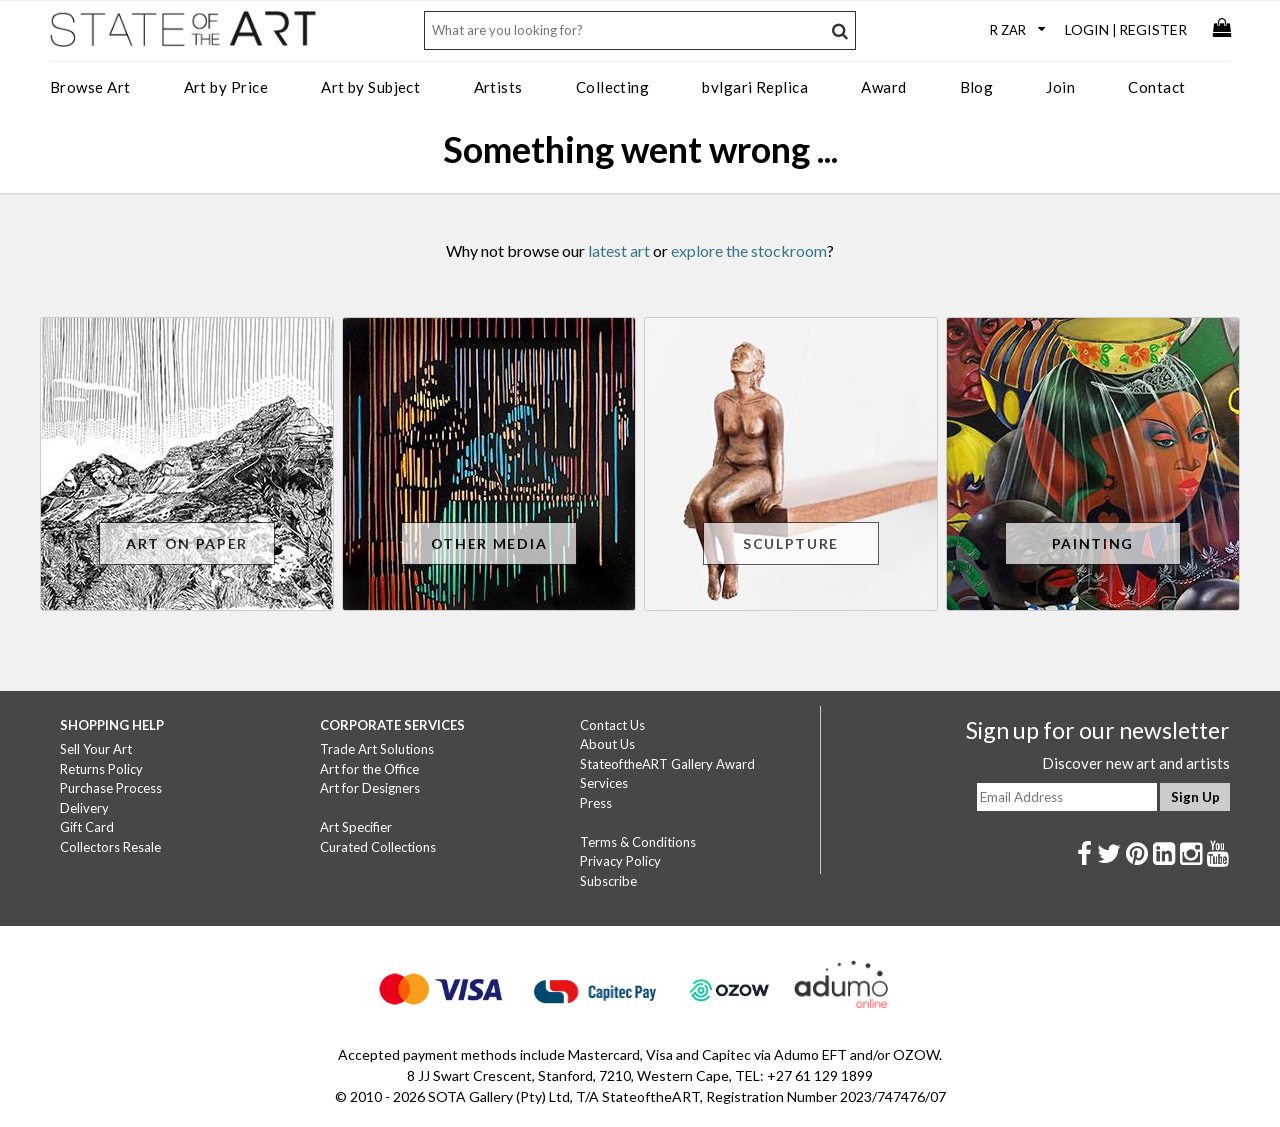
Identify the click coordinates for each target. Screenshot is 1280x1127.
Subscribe (608, 881)
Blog (977, 87)
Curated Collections (378, 847)
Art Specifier (356, 827)
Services (604, 783)
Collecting (613, 87)
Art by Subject (370, 87)
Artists (498, 87)
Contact (1156, 87)
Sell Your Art (96, 749)
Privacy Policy (620, 861)
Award (883, 87)
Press (596, 803)
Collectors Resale (110, 847)
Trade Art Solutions (377, 749)
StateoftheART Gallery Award (667, 764)
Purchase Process (111, 788)
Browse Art (90, 87)
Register (1153, 29)
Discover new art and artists (1136, 763)
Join (1060, 87)
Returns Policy (101, 769)
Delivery (84, 808)
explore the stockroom (749, 250)
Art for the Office (369, 769)
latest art (619, 250)
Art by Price (226, 87)
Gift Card (87, 827)
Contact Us (612, 725)
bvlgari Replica (755, 87)
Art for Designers (370, 788)
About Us (607, 744)
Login (1087, 29)
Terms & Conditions (638, 842)
